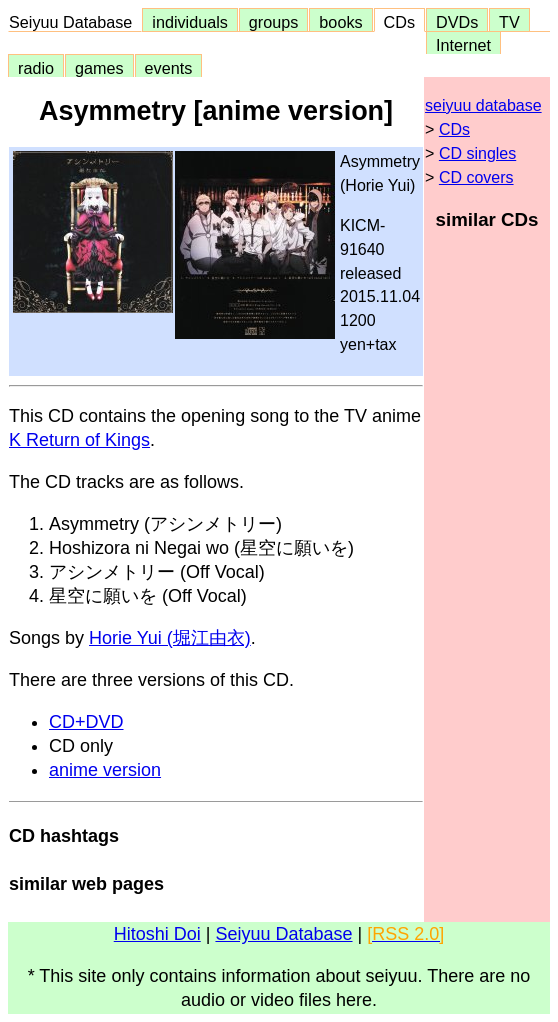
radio (36, 68)
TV (509, 22)
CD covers (476, 177)
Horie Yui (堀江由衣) (170, 638)
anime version (105, 770)
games (99, 68)
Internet (463, 45)
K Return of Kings (79, 440)
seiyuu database (483, 105)
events (169, 68)
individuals (190, 22)
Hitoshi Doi (157, 934)
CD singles (477, 153)
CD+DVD (86, 722)
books (340, 22)
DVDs (457, 22)
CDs (399, 22)
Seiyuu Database (75, 22)
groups (274, 22)
